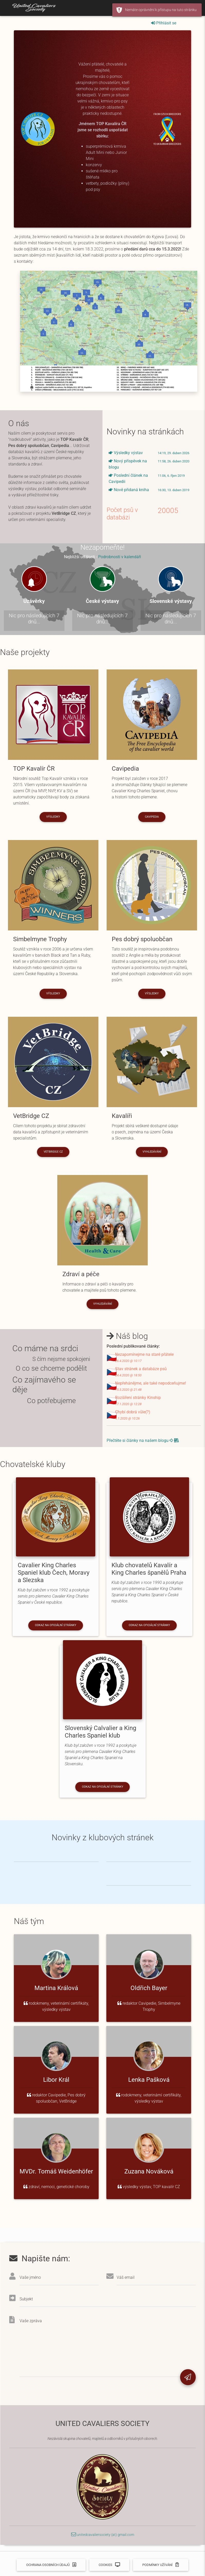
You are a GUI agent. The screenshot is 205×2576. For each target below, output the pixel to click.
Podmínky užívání (160, 2565)
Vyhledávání (152, 1151)
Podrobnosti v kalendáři (119, 556)
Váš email (126, 2277)
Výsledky (53, 816)
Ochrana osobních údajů (51, 2565)
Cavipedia (152, 816)
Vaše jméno (30, 2277)
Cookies (109, 2565)
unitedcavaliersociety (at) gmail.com (102, 2535)
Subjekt (26, 2299)
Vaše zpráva (31, 2320)
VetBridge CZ (53, 1151)
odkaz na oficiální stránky (55, 1625)
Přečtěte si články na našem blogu (143, 1440)
